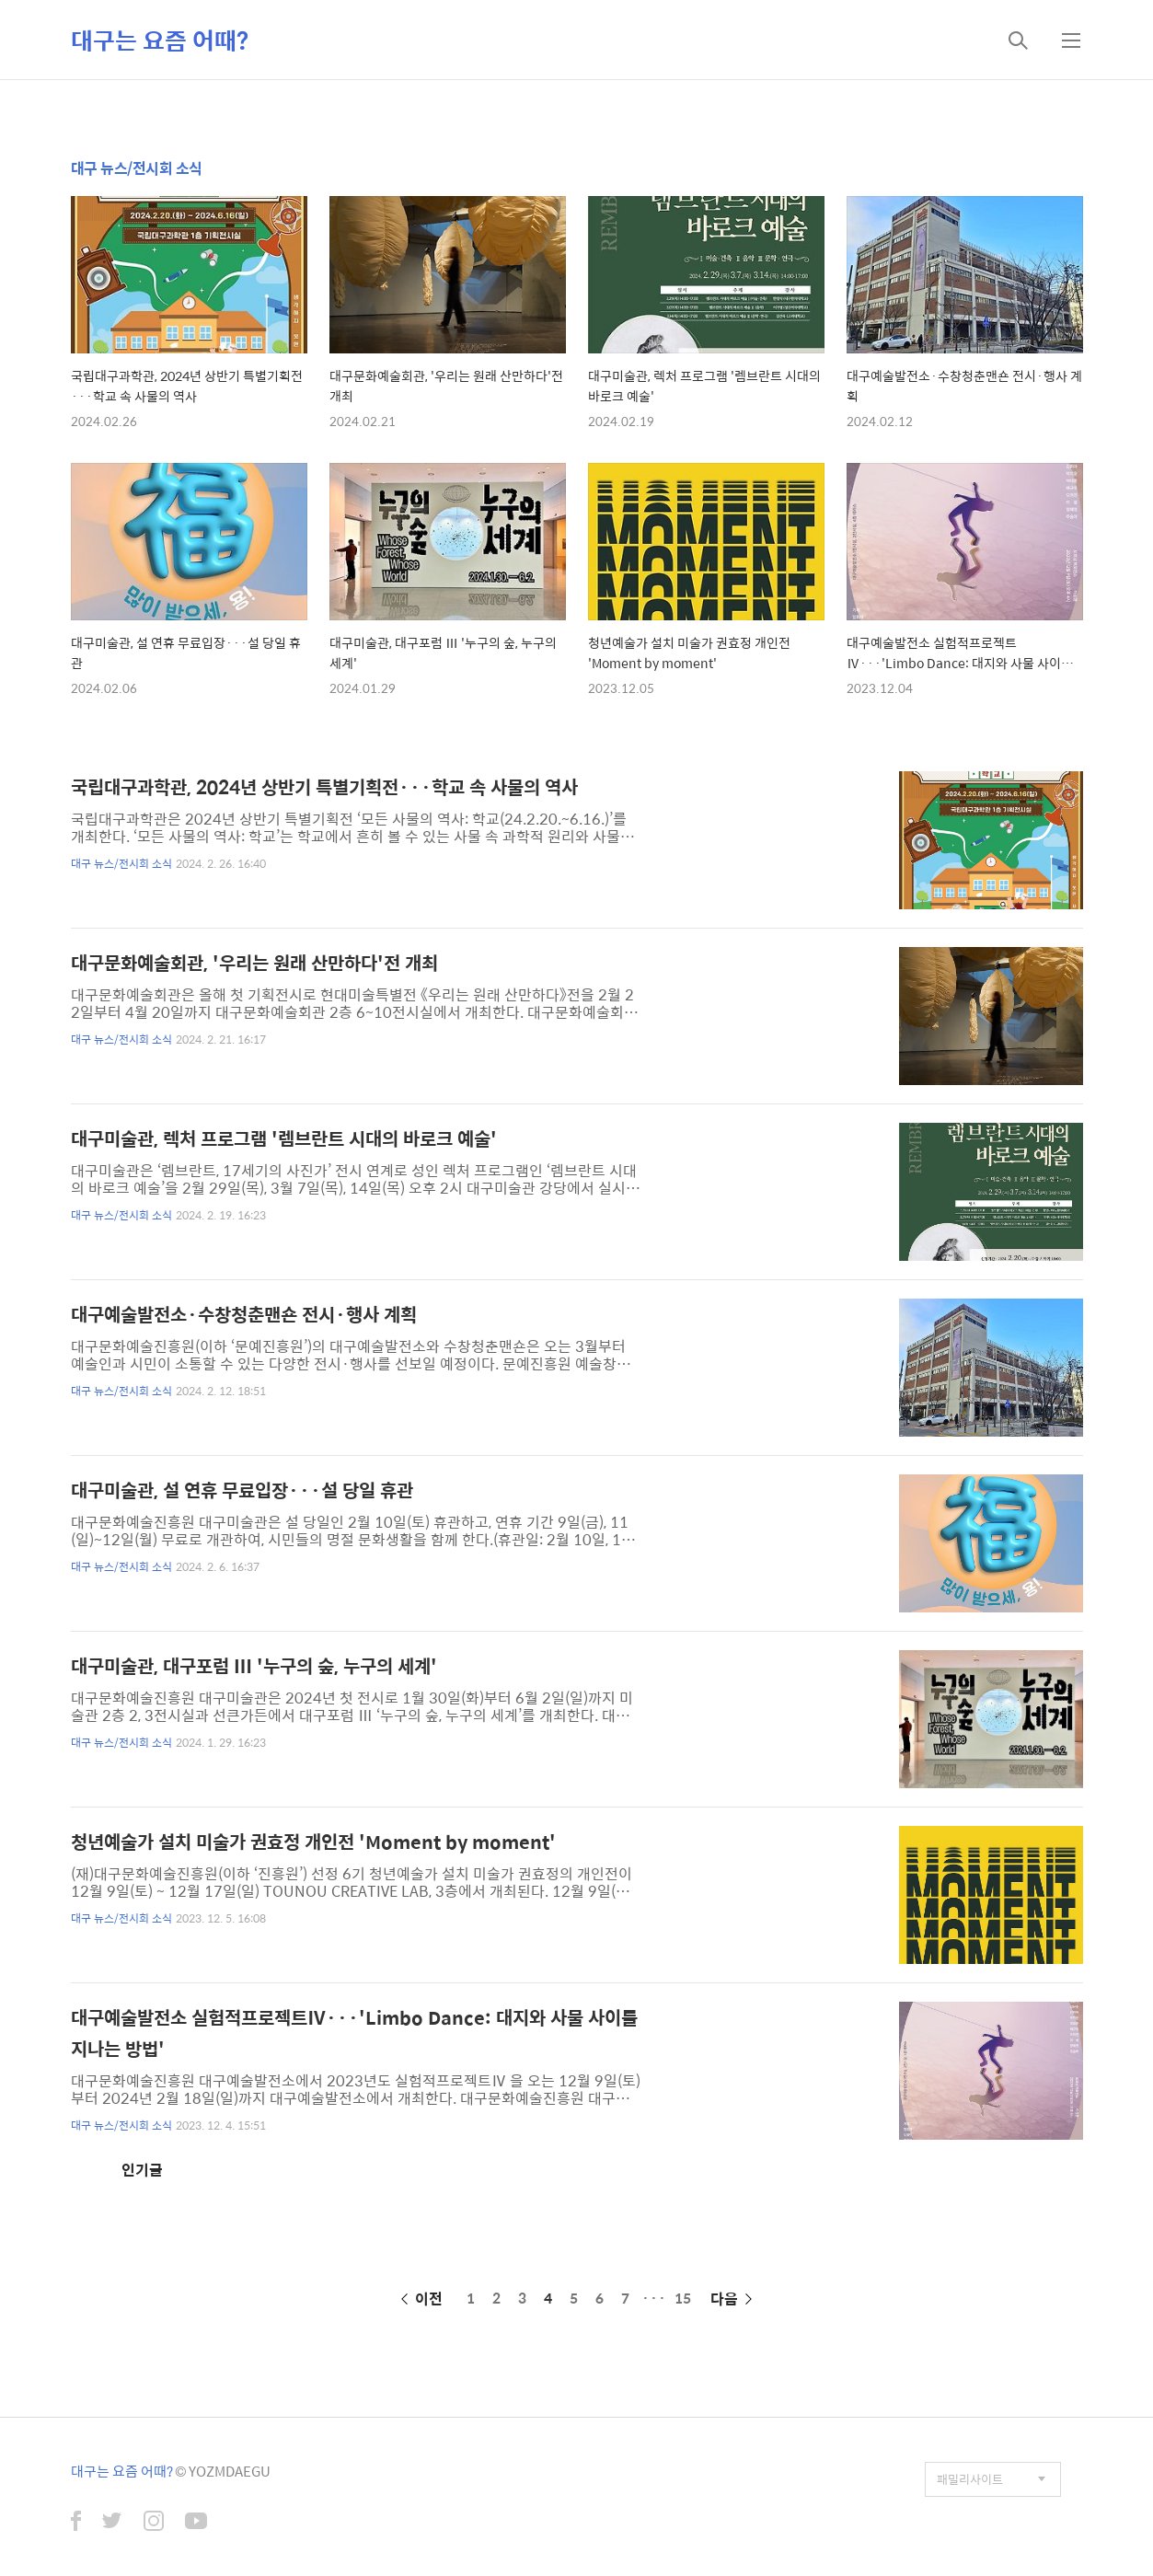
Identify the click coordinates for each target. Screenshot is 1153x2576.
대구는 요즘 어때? (159, 39)
